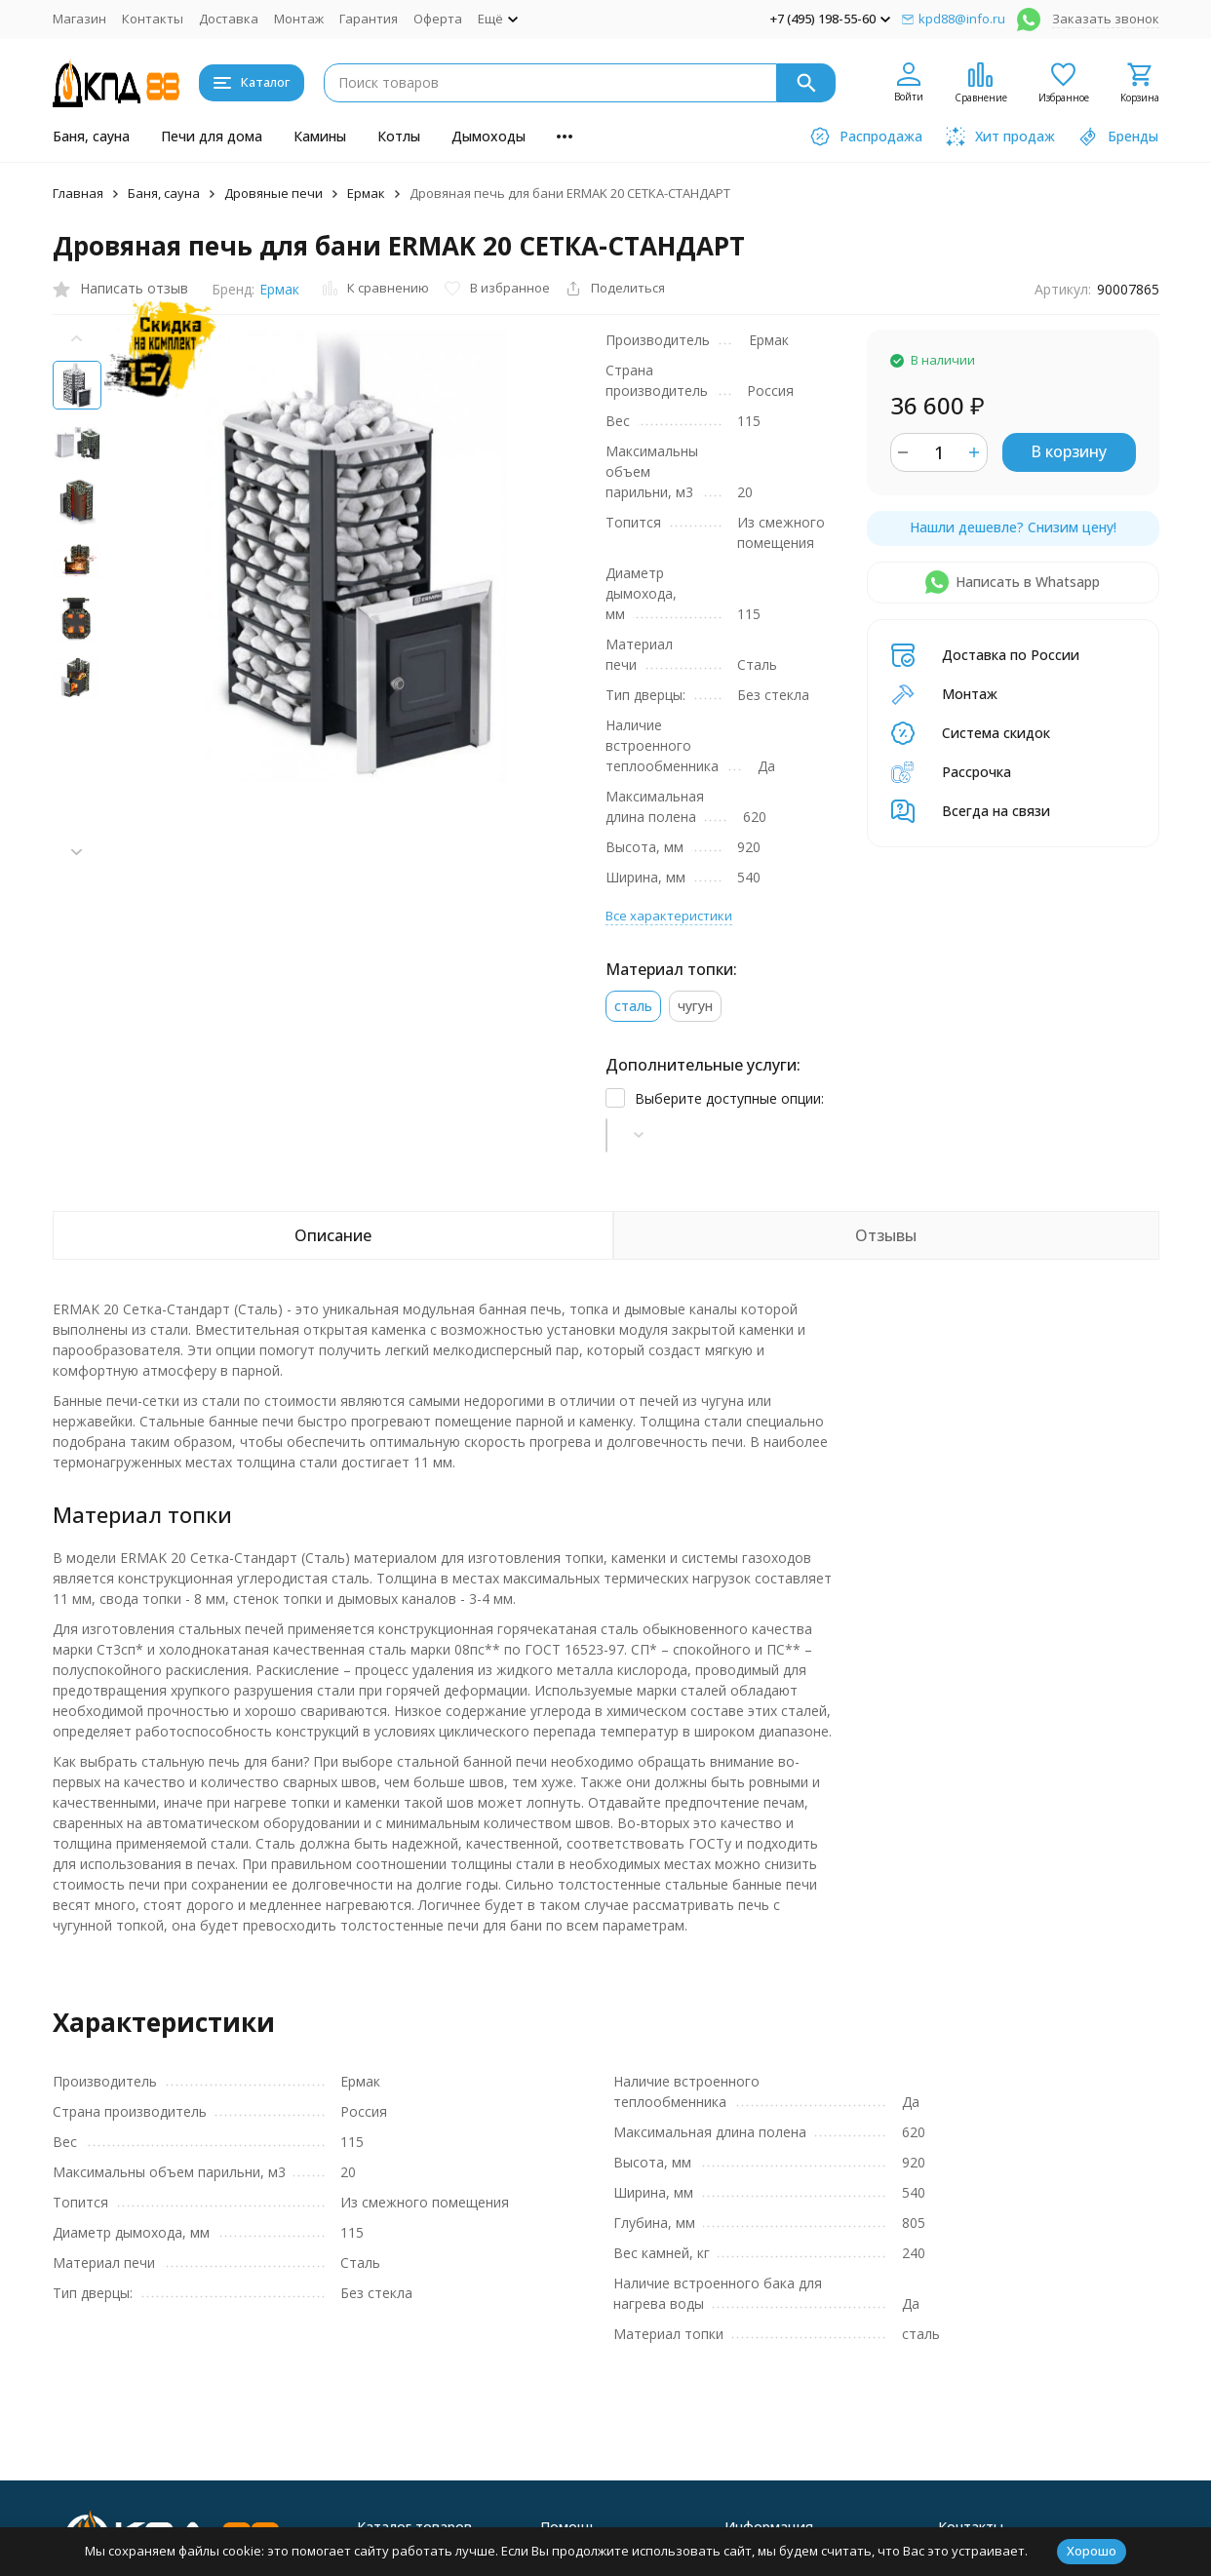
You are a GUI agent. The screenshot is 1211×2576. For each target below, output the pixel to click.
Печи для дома (211, 136)
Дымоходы (488, 136)
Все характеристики (669, 772)
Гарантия (368, 18)
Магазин (79, 18)
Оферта (437, 18)
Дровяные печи (273, 193)
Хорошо (1091, 2550)
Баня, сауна (91, 136)
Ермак (366, 193)
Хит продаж (576, 2414)
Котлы (398, 136)
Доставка (228, 18)
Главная (78, 193)
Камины (319, 136)
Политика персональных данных (141, 2513)
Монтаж (299, 18)
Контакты (152, 18)
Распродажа (578, 2438)
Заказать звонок (1105, 18)
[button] (77, 851)
